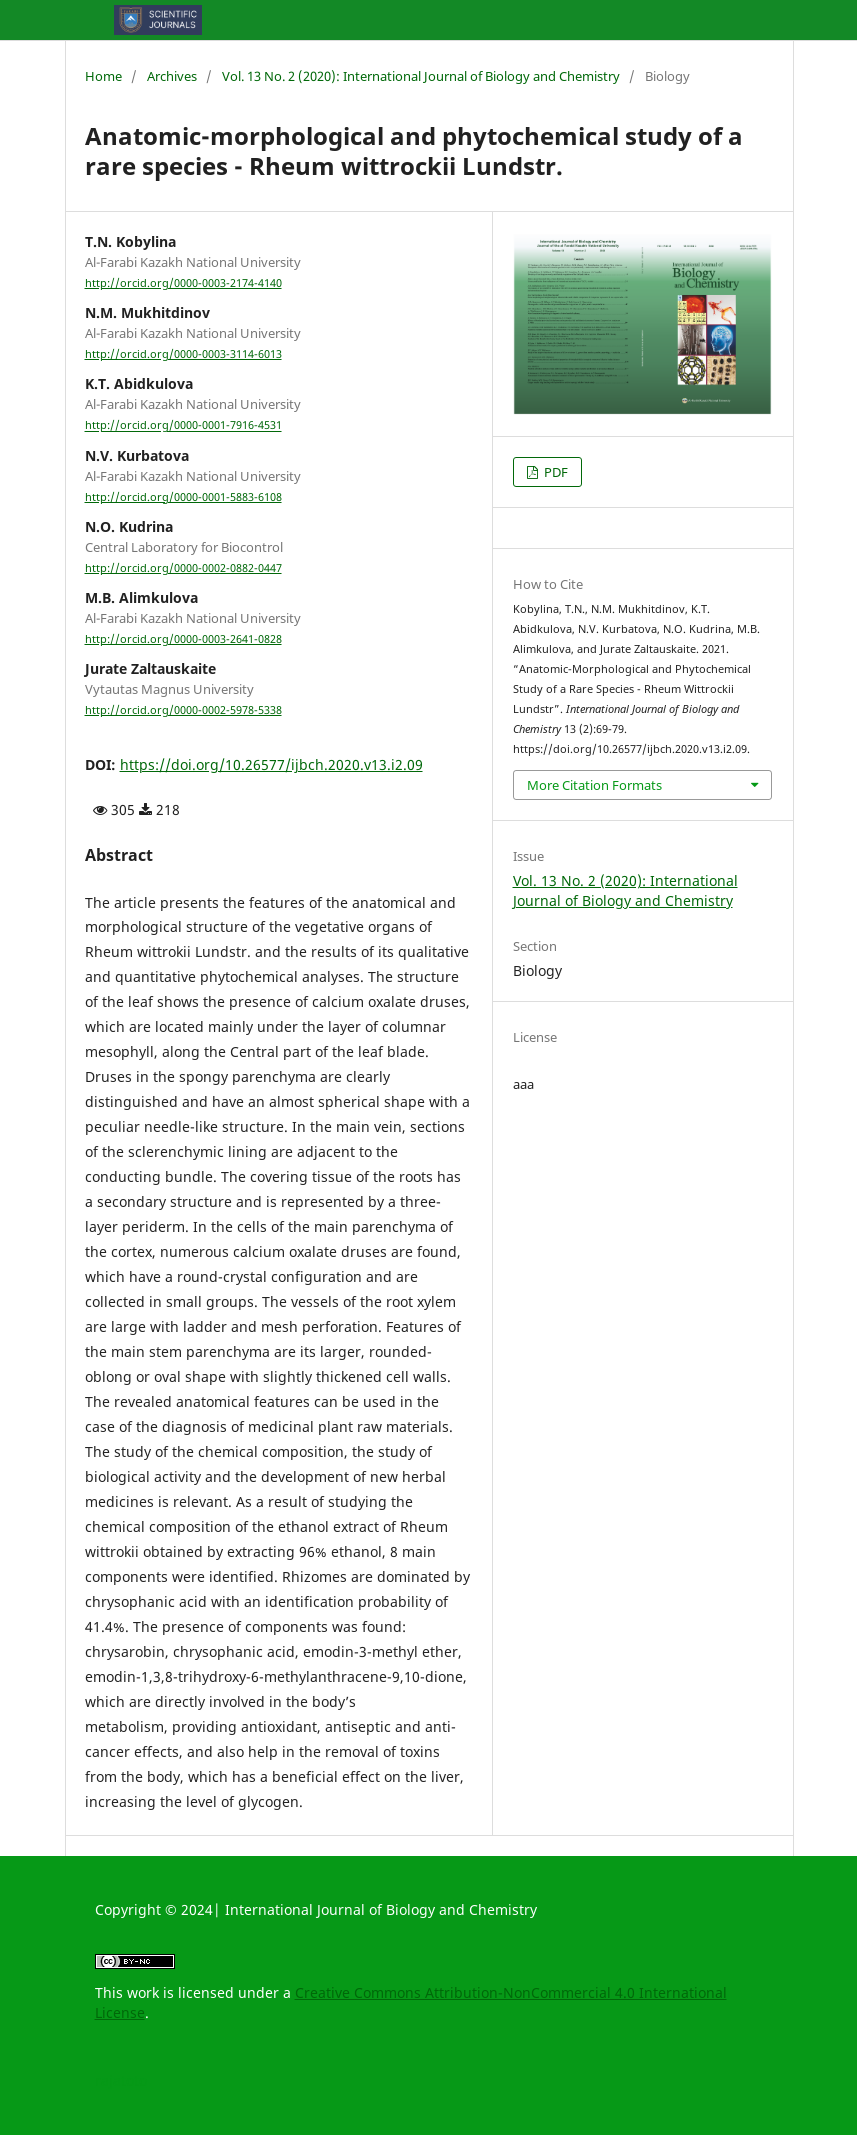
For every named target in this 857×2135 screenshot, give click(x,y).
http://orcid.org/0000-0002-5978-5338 (183, 710)
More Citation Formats (594, 785)
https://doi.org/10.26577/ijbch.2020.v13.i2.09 (271, 764)
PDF (554, 472)
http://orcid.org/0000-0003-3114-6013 (183, 354)
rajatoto (121, 2080)
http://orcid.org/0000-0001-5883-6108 (183, 497)
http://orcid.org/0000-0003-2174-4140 (183, 283)
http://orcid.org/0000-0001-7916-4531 (183, 426)
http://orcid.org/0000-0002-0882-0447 (183, 568)
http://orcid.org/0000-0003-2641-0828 (183, 639)
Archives (172, 76)
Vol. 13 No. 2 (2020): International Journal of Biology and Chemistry (421, 76)
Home (103, 76)
